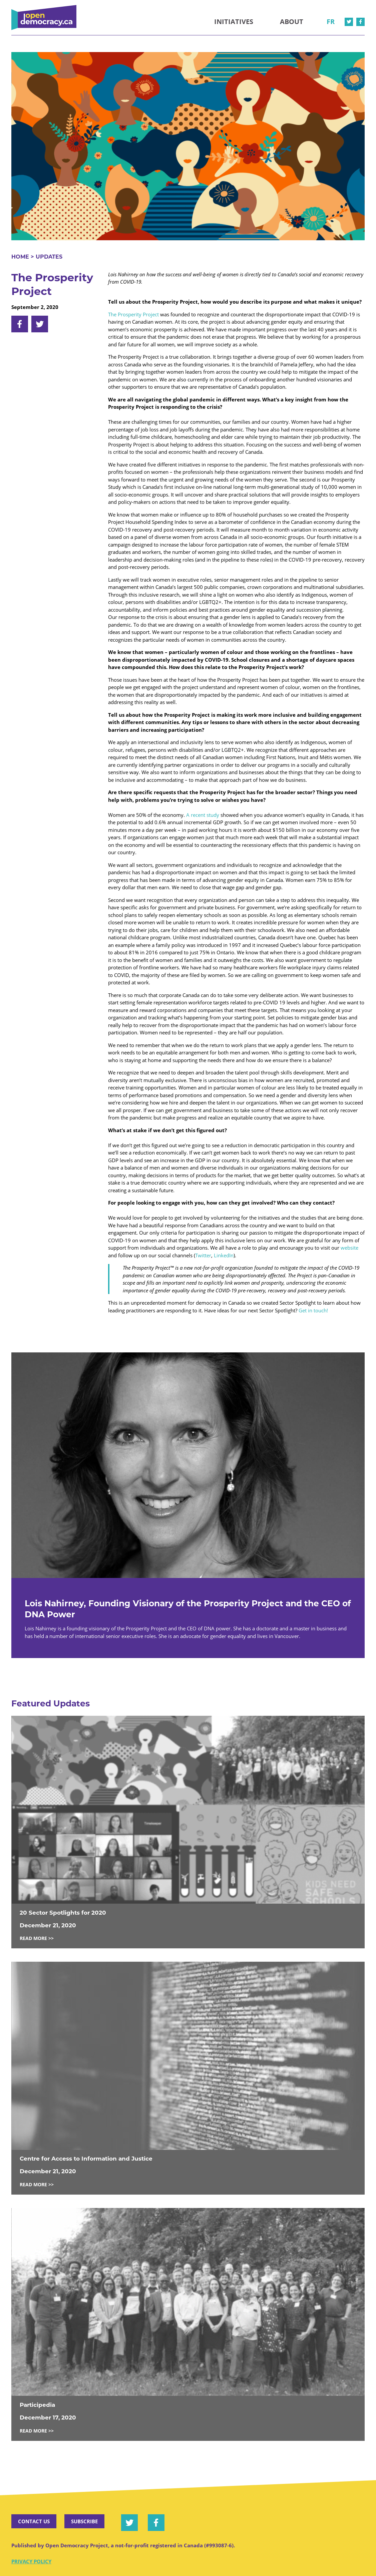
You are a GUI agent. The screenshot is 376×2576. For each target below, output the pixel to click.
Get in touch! (313, 1310)
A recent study (202, 815)
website (349, 1247)
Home (20, 257)
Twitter (203, 1255)
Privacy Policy (31, 2561)
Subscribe (84, 2521)
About (291, 21)
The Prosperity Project (133, 314)
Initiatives (233, 21)
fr (331, 21)
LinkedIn (224, 1255)
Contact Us (34, 2521)
